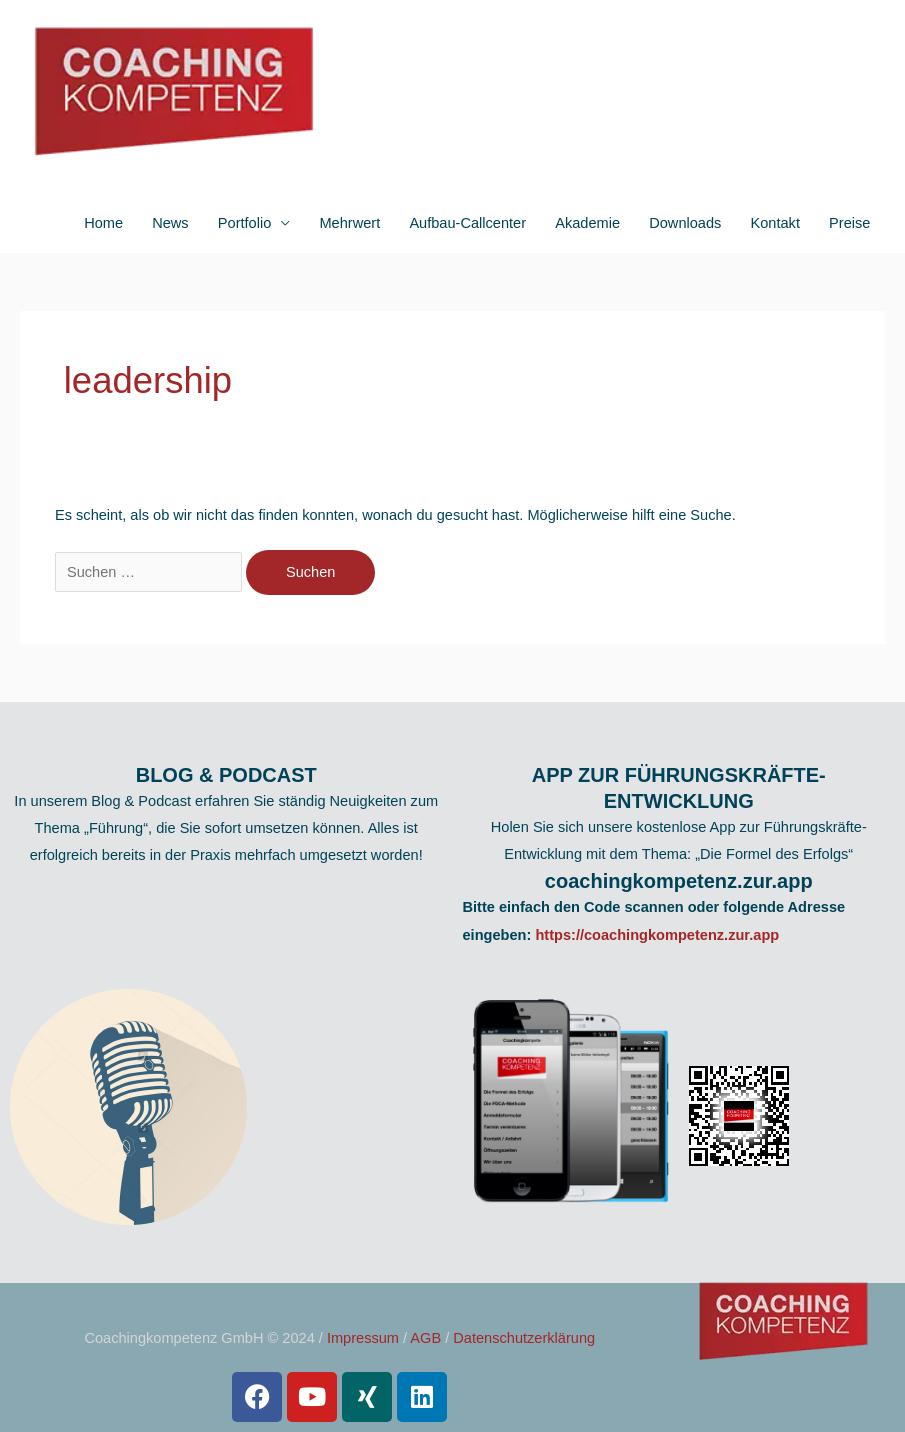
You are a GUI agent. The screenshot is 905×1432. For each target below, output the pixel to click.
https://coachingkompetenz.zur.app (657, 935)
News (170, 223)
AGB (425, 1338)
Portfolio (244, 223)
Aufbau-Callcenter (467, 223)
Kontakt (775, 223)
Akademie (587, 223)
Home (103, 223)
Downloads (685, 223)
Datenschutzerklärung (524, 1338)
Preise (849, 223)
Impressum (363, 1338)
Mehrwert (349, 223)
